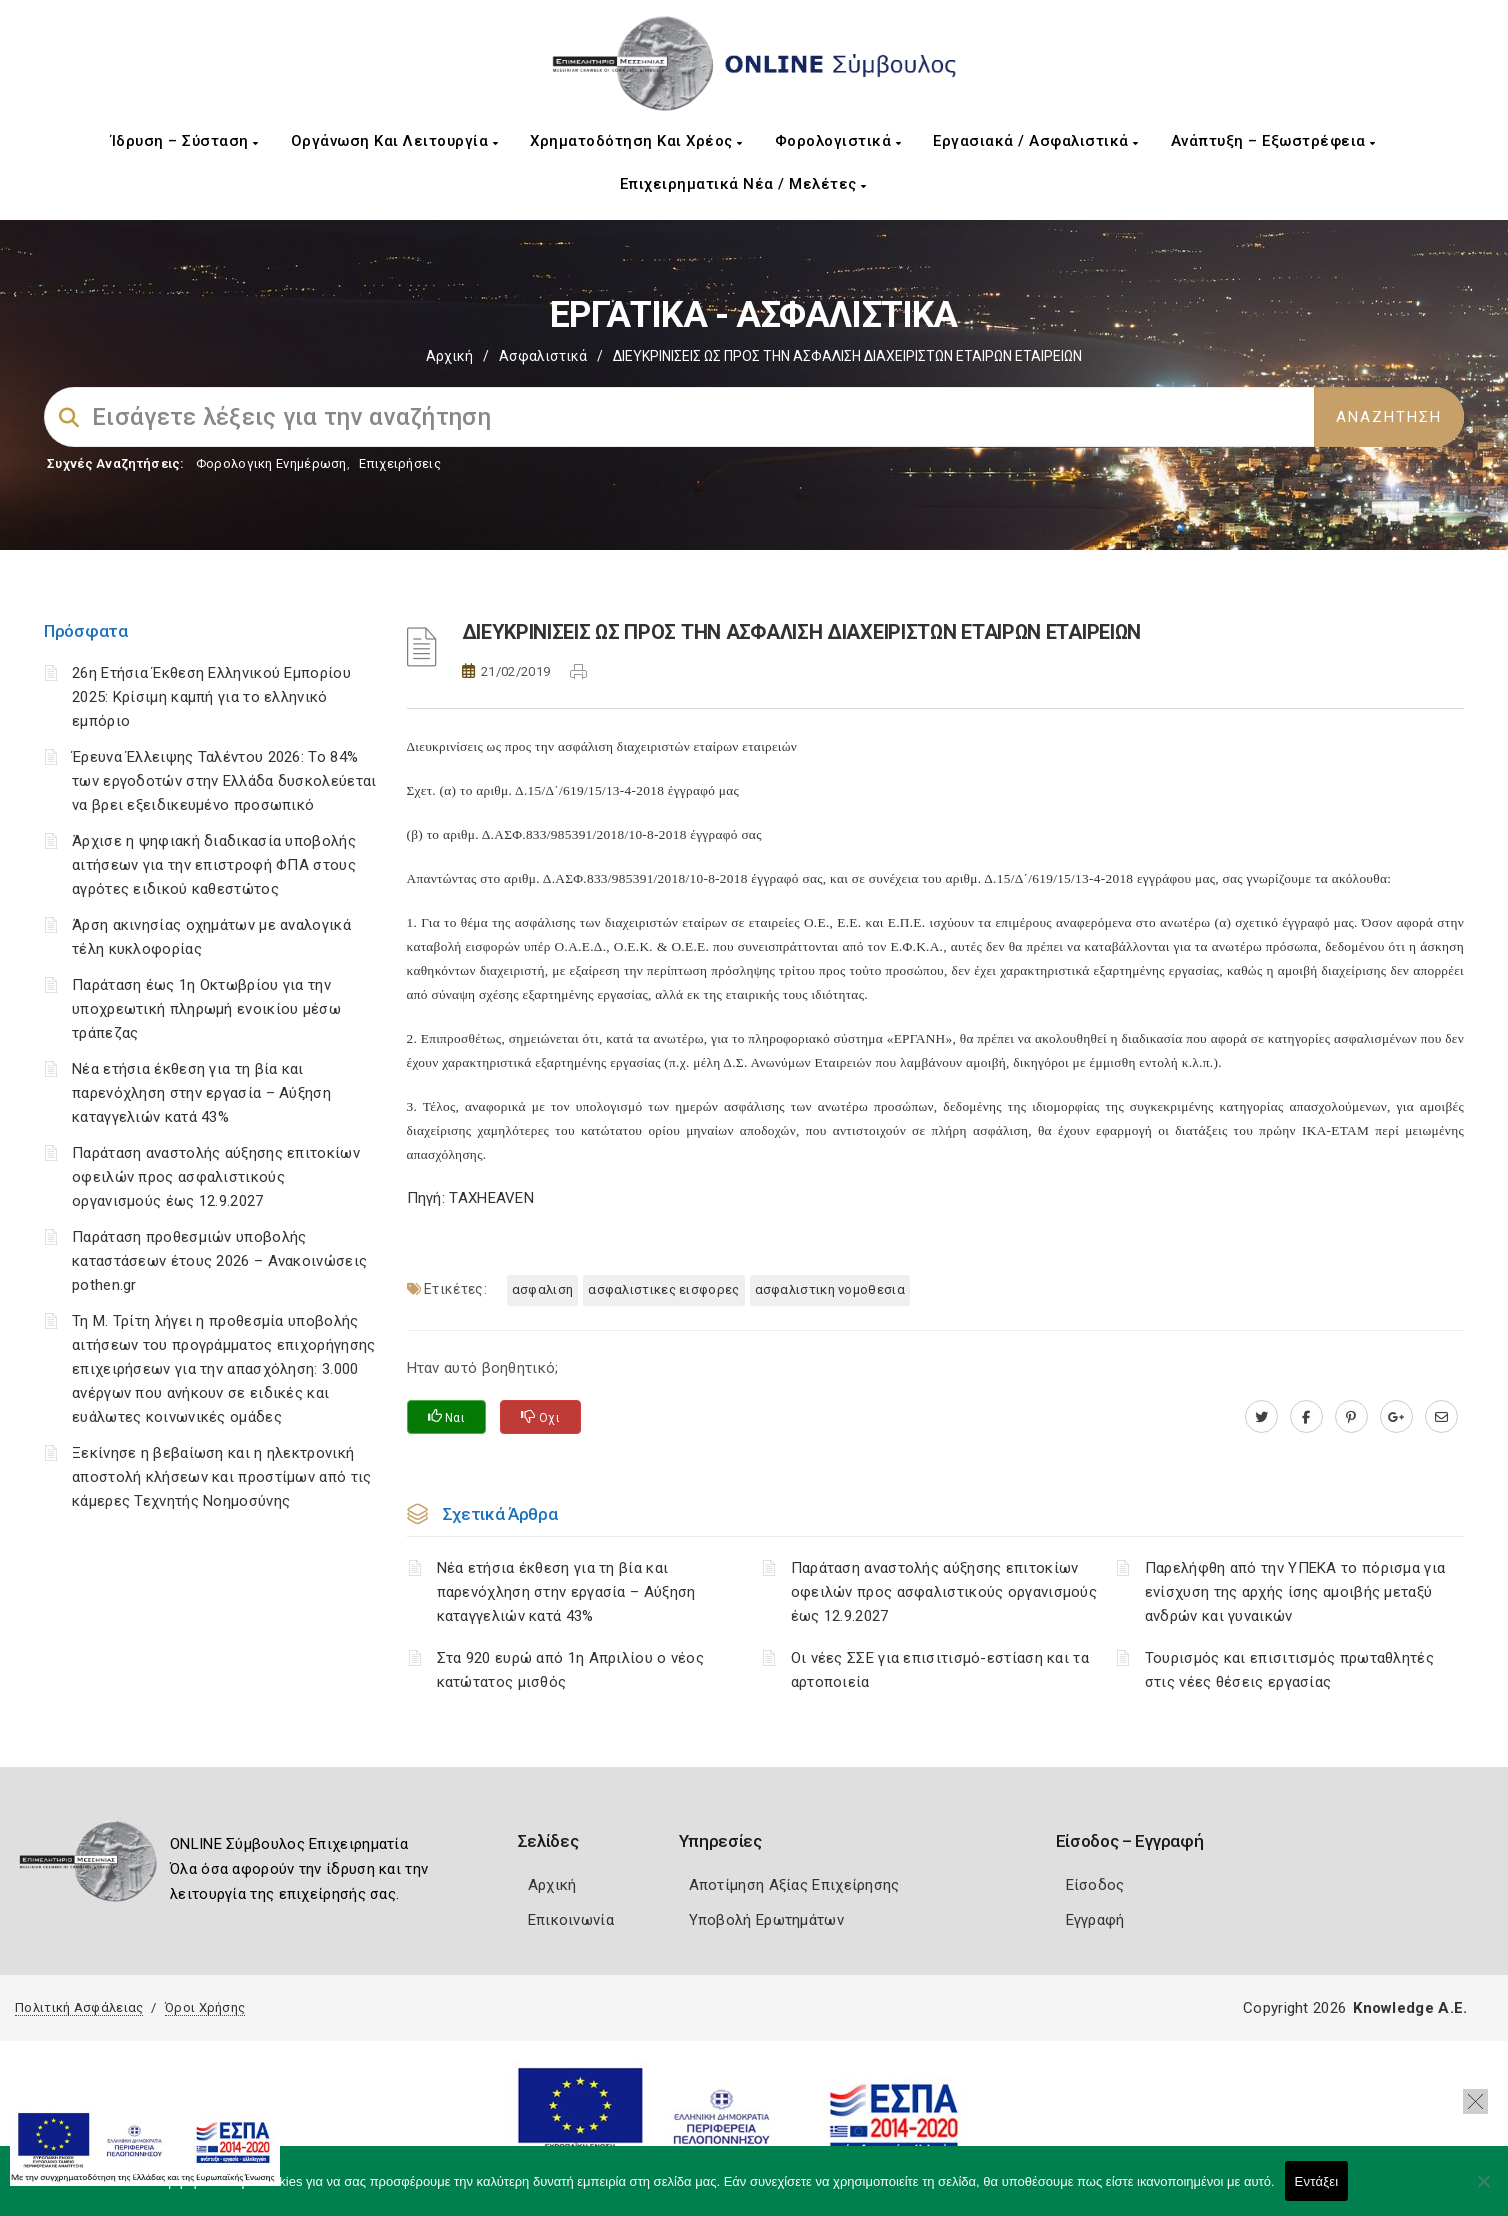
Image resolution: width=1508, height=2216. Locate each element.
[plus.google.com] (1396, 1417)
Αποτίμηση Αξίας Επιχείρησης (794, 1885)
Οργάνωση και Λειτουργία (395, 141)
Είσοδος (1095, 1885)
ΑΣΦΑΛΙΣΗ (542, 1289)
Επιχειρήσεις (400, 463)
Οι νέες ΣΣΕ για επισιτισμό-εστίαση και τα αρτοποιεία (940, 1670)
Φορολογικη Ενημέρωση (271, 463)
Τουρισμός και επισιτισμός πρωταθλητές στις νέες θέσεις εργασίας (1289, 1670)
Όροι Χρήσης (205, 2007)
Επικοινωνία (571, 1920)
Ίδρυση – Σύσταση (185, 141)
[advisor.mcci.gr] (1441, 1417)
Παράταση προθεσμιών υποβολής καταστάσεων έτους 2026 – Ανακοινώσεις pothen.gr (219, 1261)
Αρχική (449, 356)
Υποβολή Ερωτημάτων (766, 1920)
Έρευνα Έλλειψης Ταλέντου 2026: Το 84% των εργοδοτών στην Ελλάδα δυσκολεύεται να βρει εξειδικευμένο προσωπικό (224, 781)
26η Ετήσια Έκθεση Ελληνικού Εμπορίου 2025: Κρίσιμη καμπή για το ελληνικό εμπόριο (211, 697)
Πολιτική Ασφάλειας (79, 2007)
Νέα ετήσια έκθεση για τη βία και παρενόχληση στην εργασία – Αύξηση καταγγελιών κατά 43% (201, 1093)
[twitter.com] (1261, 1417)
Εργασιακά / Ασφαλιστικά (1036, 141)
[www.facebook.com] (1306, 1417)
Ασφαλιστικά (543, 356)
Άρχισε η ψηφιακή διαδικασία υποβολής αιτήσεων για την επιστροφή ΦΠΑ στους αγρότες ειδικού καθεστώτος (214, 865)
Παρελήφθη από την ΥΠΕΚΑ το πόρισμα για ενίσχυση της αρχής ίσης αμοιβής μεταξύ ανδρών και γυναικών (1295, 1592)
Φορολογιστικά (838, 141)
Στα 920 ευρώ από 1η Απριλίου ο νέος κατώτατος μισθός (571, 1670)
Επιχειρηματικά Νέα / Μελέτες (743, 184)
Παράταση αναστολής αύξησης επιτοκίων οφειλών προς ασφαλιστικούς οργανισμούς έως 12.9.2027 (216, 1177)
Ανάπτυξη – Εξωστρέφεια (1273, 141)
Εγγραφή (1095, 1920)
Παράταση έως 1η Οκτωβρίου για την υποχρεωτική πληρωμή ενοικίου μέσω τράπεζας (206, 1009)
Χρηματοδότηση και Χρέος (636, 141)
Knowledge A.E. (1410, 2008)
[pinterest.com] (1351, 1417)
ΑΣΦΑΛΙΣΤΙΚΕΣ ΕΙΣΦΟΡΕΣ (663, 1289)
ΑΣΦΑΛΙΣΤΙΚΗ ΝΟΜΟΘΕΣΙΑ (830, 1289)
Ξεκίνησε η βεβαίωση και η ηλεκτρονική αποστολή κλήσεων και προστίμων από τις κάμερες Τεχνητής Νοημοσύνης (221, 1477)
